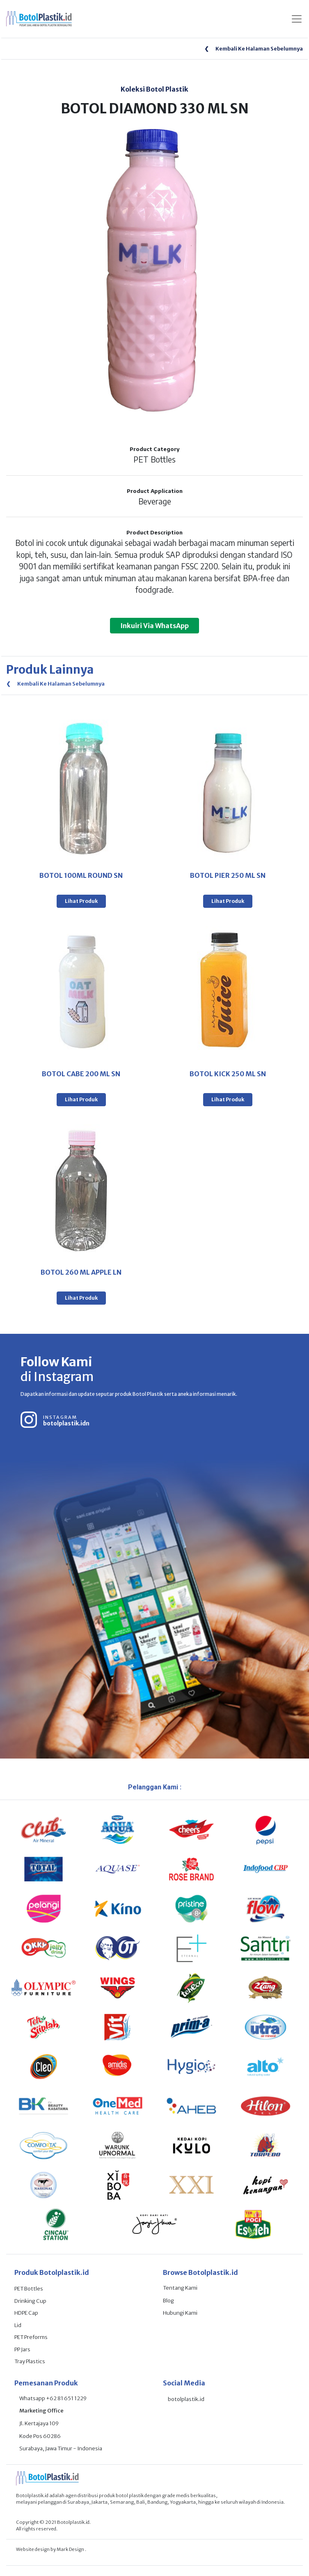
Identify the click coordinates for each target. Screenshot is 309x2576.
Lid (17, 2325)
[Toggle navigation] (297, 19)
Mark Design (71, 2549)
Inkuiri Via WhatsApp (154, 626)
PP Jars (22, 2349)
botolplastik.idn (66, 1423)
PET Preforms (31, 2337)
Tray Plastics (29, 2361)
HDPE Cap (26, 2312)
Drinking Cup (30, 2300)
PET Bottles (28, 2288)
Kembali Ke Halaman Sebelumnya (253, 48)
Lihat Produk (81, 901)
